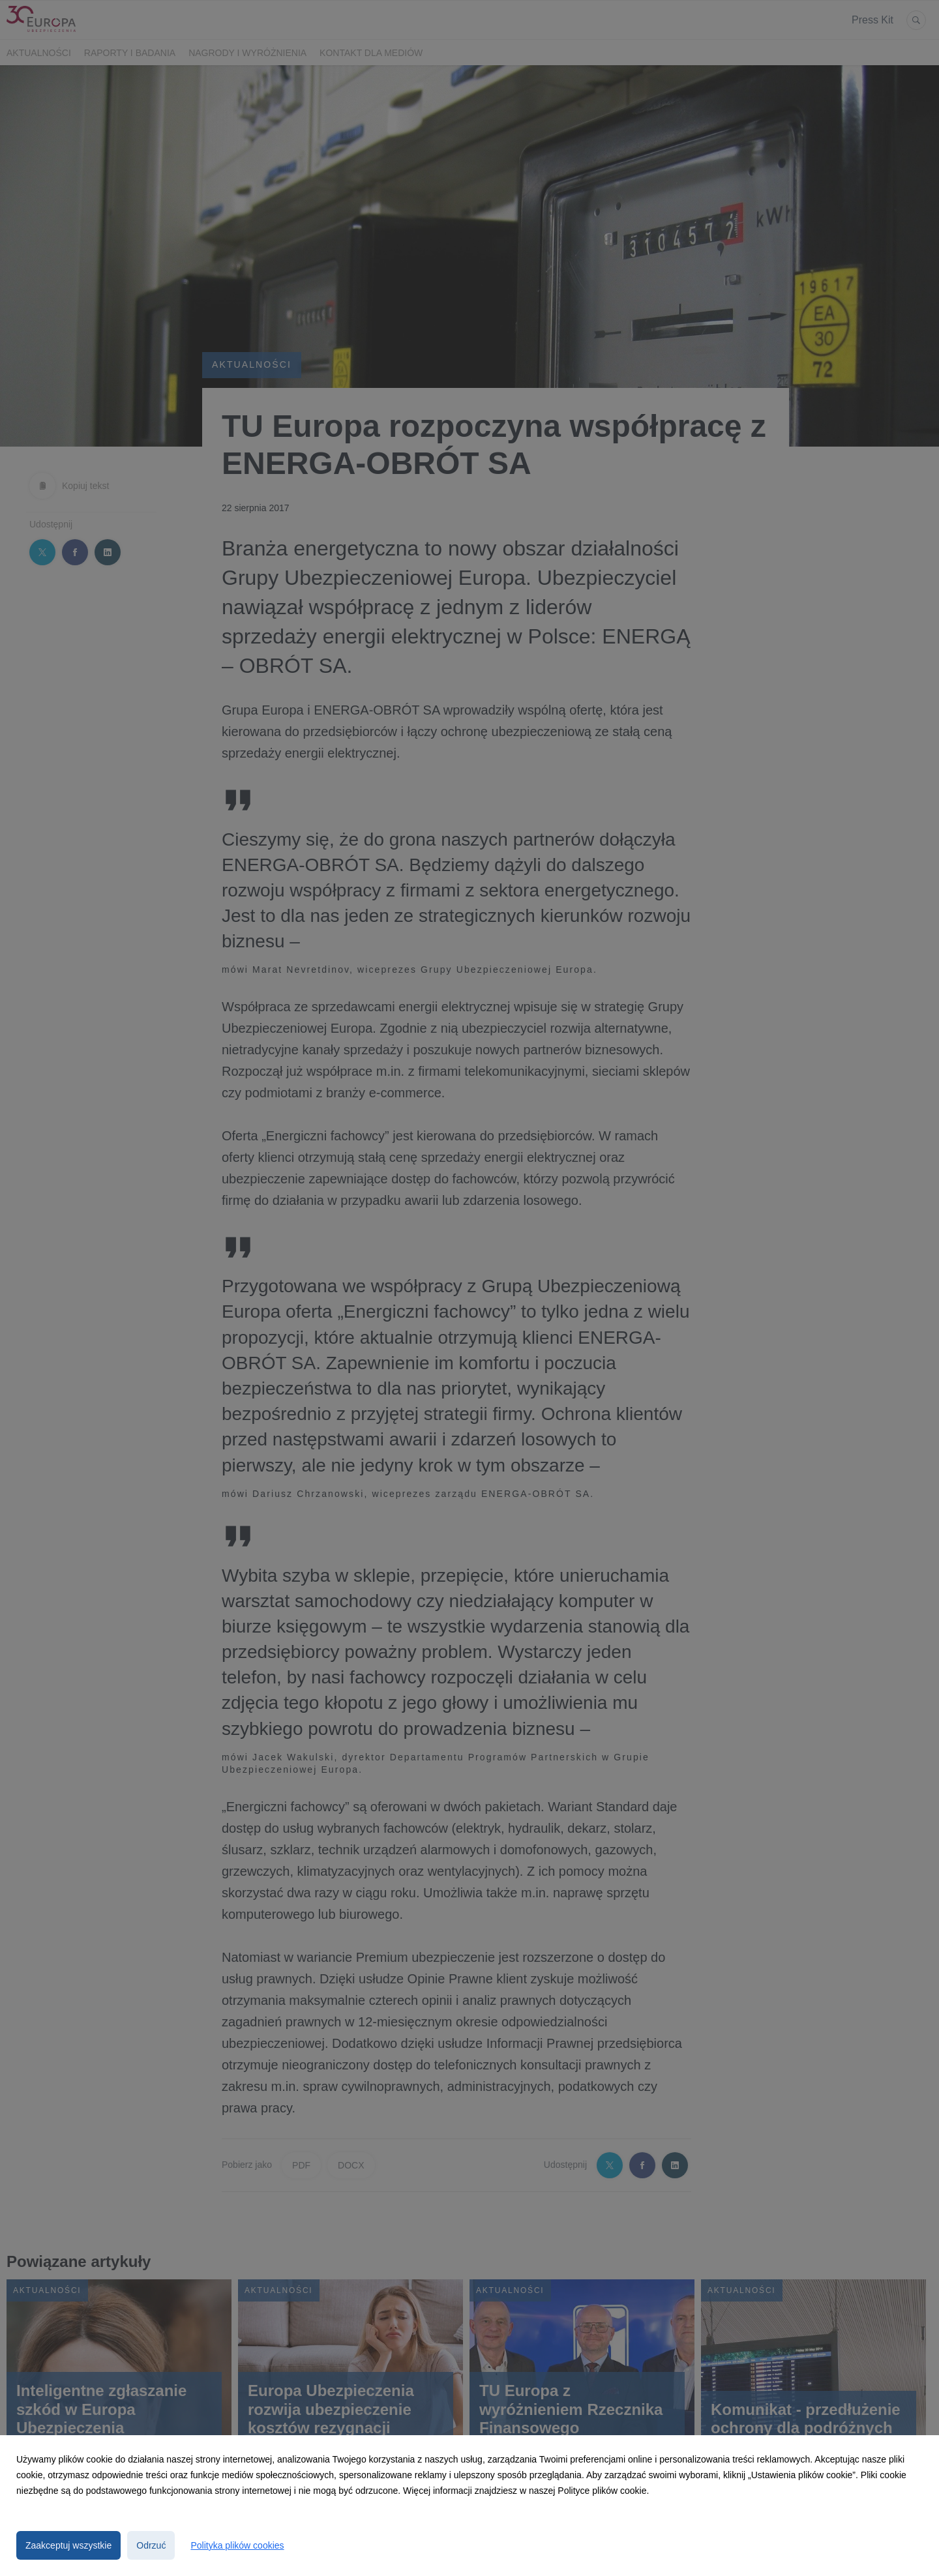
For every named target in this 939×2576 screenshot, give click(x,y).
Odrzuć (151, 2545)
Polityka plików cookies (237, 2545)
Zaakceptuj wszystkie (68, 2545)
